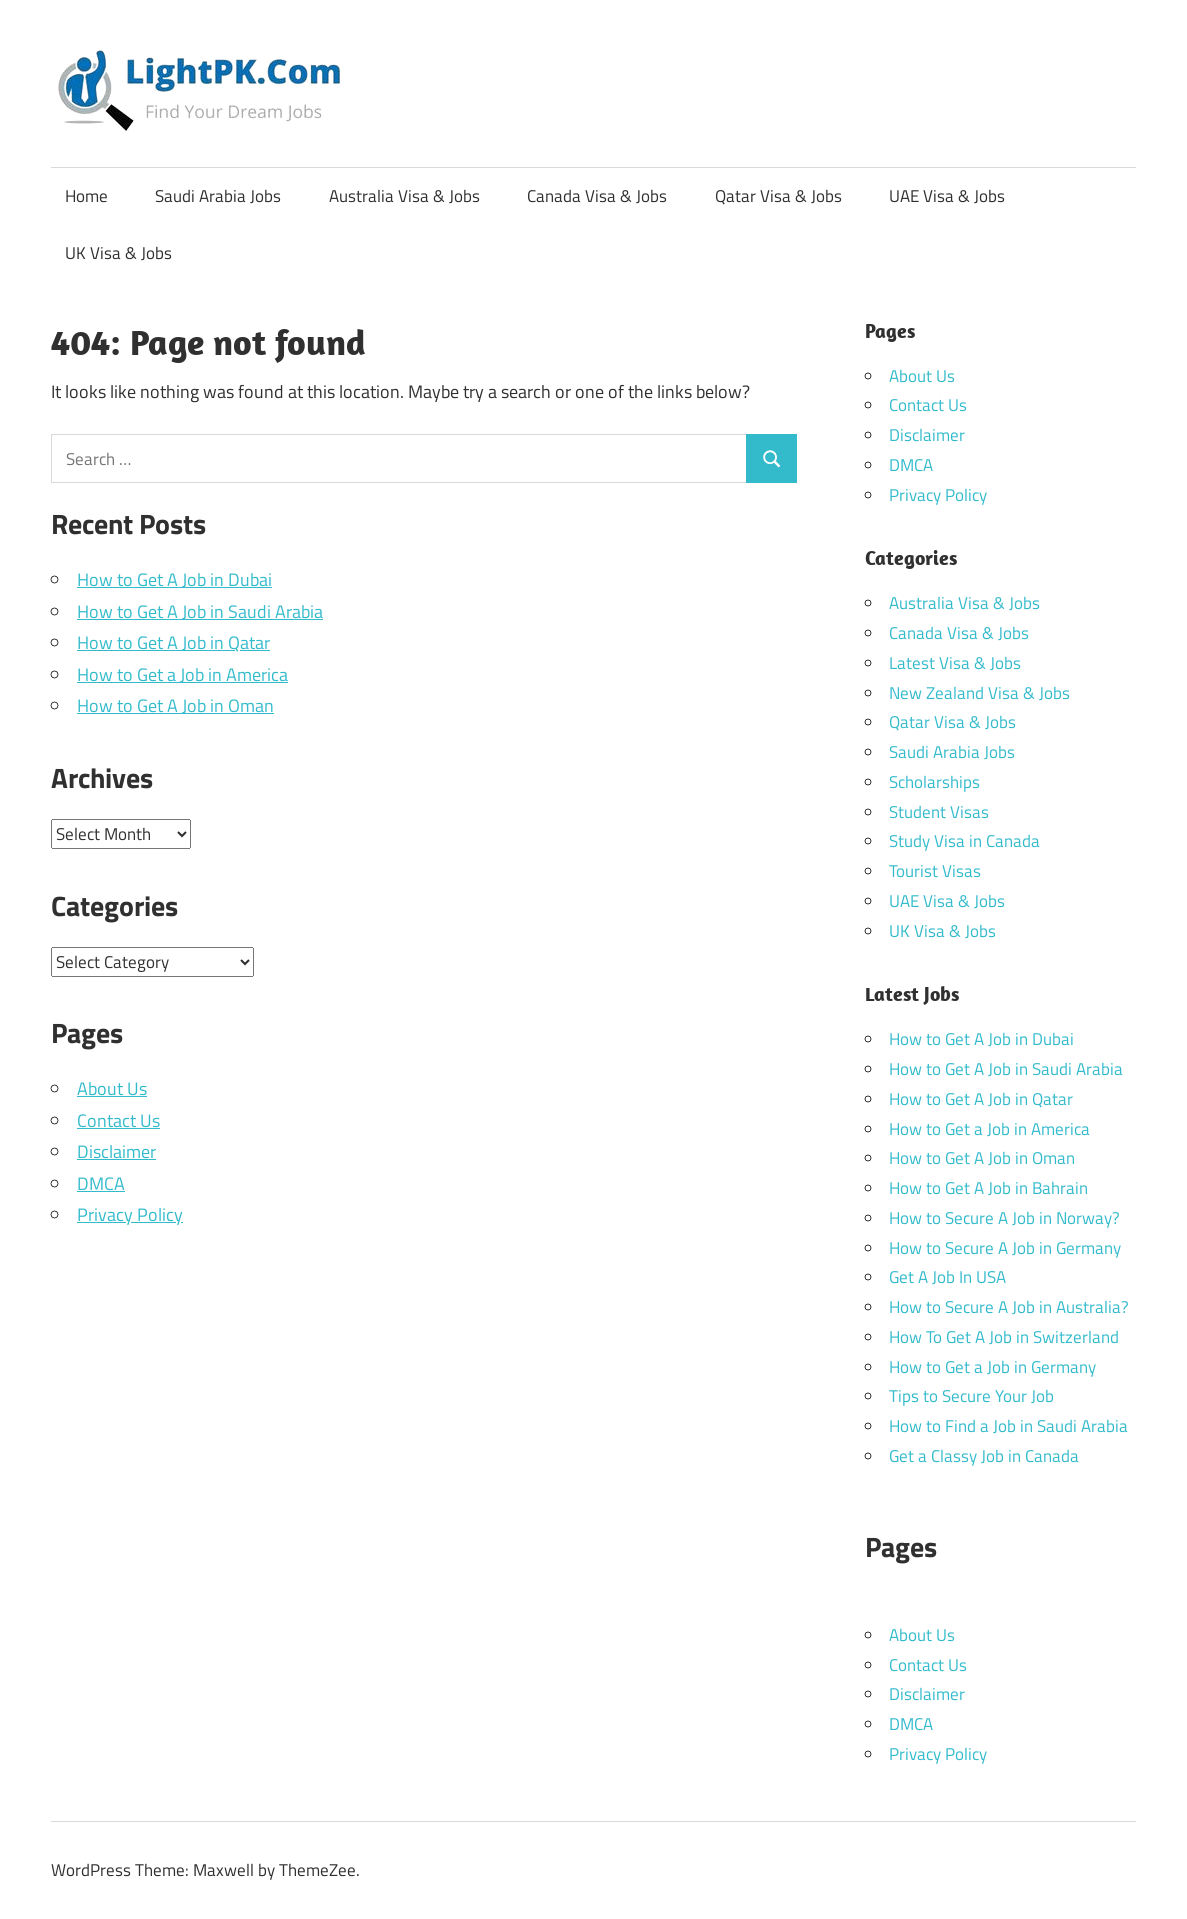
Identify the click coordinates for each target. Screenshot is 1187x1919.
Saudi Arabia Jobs (218, 196)
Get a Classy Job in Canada (984, 1456)
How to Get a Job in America (182, 674)
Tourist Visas (935, 871)
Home (86, 196)
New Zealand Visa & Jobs (979, 693)
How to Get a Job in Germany (992, 1367)
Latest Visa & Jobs (955, 663)
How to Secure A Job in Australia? (1009, 1307)
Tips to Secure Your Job (971, 1396)
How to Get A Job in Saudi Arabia (200, 611)
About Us (112, 1088)
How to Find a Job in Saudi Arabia (1008, 1426)
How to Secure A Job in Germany (1005, 1248)
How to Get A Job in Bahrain (988, 1188)
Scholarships (934, 782)
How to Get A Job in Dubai (174, 579)
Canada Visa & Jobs (597, 196)
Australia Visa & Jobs (404, 196)
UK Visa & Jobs (118, 253)
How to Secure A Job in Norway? (1004, 1218)
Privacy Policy (130, 1214)
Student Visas (939, 812)
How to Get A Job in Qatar (173, 642)
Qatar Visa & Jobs (778, 196)
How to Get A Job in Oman (175, 705)
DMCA (101, 1183)
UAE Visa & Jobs (947, 196)
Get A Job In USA (947, 1277)
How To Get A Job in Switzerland (1004, 1337)
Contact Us (118, 1120)
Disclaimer (116, 1151)
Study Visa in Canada (964, 841)
